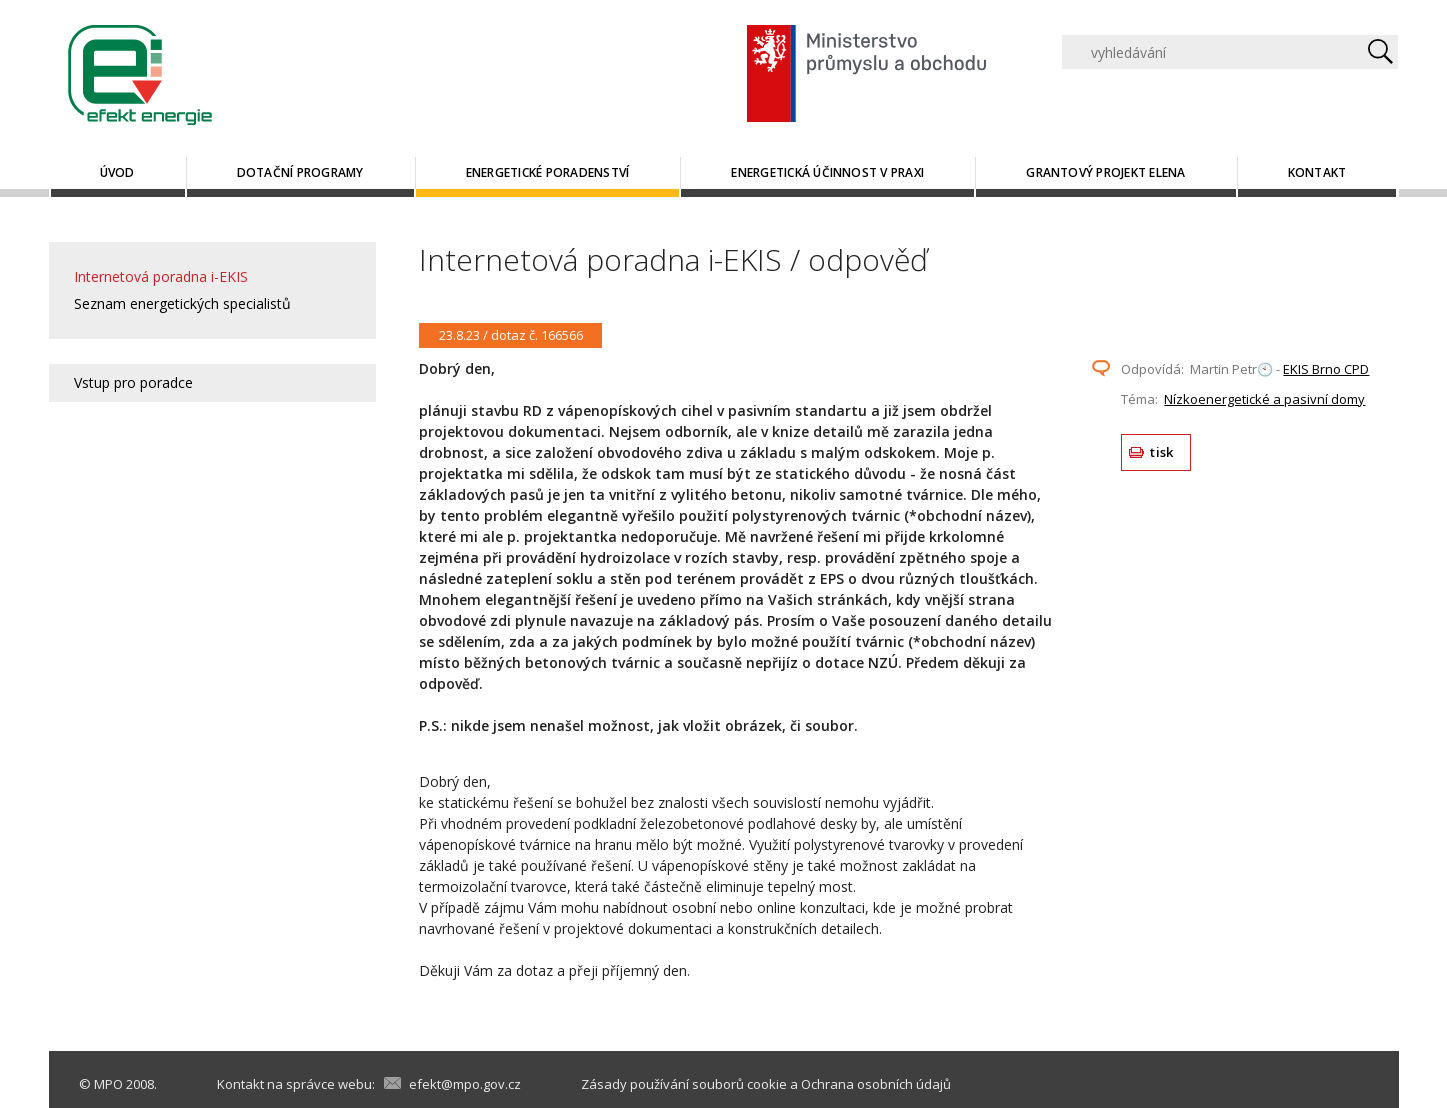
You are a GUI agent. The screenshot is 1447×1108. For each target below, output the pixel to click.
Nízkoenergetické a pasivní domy (1264, 399)
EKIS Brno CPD (1326, 369)
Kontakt (1317, 172)
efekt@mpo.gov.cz (465, 1084)
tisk (1161, 452)
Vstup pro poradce (133, 382)
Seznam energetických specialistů (182, 303)
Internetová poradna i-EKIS (161, 276)
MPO (108, 1084)
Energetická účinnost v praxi (827, 172)
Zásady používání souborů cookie (684, 1084)
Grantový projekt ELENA (1105, 172)
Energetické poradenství (548, 172)
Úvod (117, 172)
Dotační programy (300, 172)
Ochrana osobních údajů (876, 1084)
